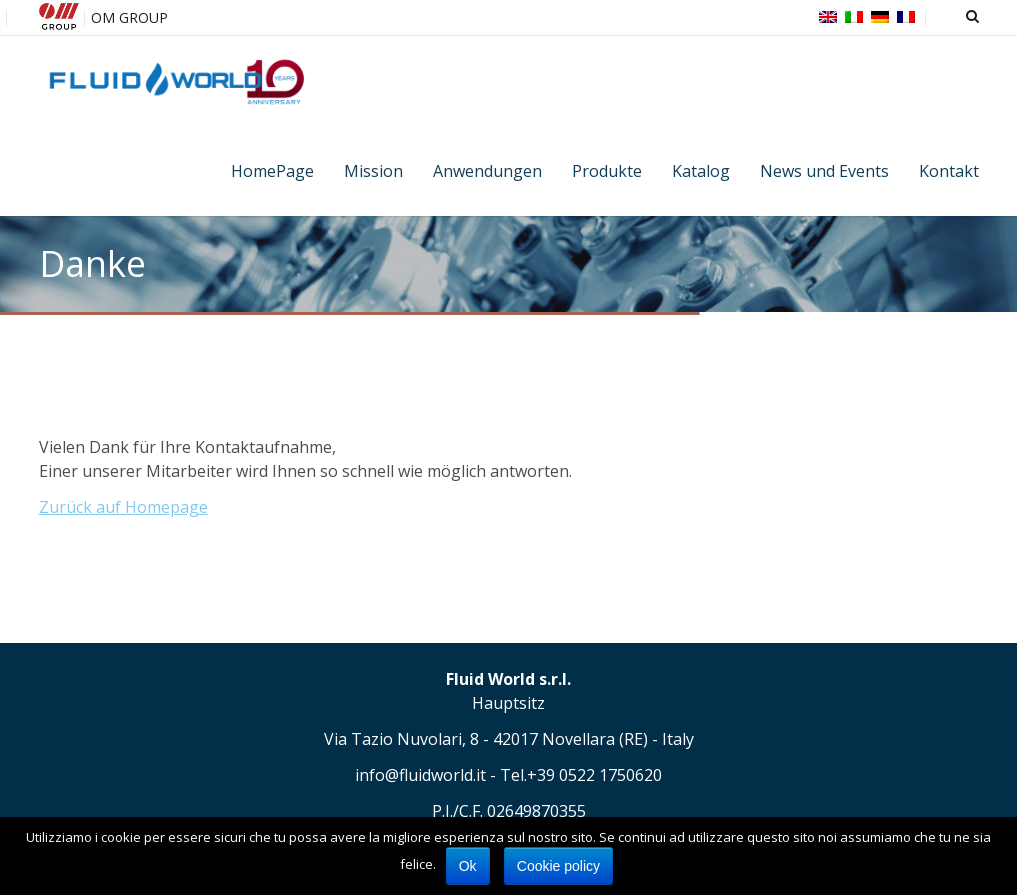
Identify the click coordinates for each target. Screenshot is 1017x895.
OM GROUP (129, 17)
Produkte (607, 171)
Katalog (701, 171)
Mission (373, 171)
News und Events (824, 171)
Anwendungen (487, 171)
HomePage (272, 171)
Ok (468, 866)
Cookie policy (558, 866)
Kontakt (949, 171)
